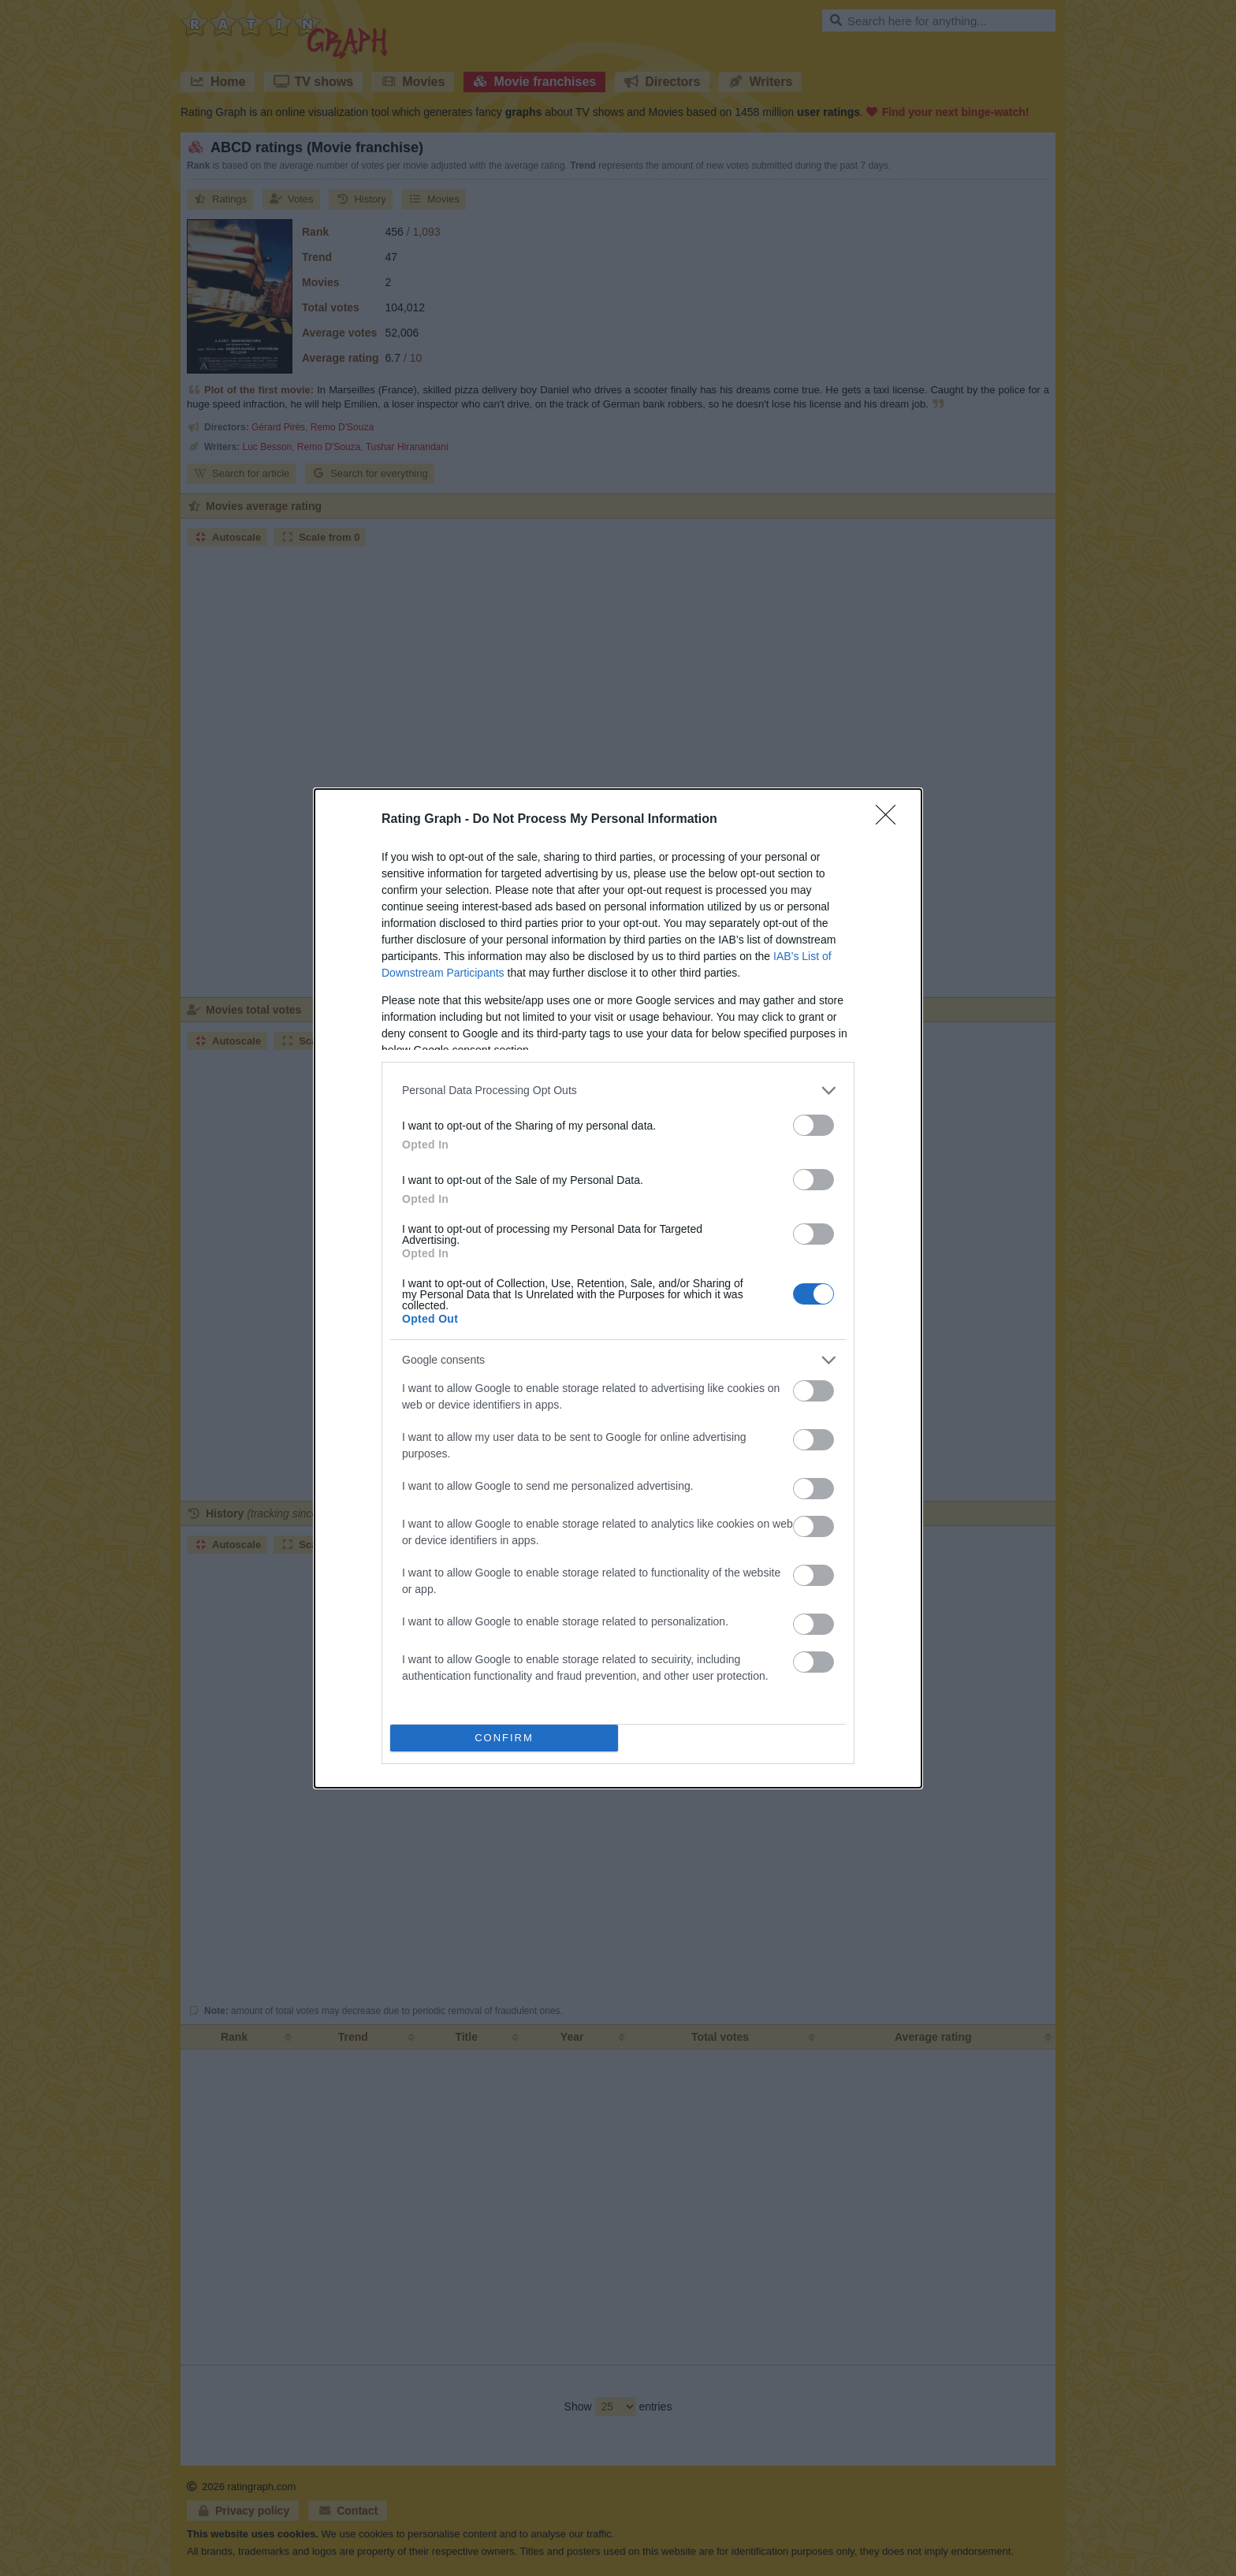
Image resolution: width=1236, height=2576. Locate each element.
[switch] (813, 1125)
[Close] (891, 820)
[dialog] (618, 1288)
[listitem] (618, 1090)
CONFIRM (504, 1737)
